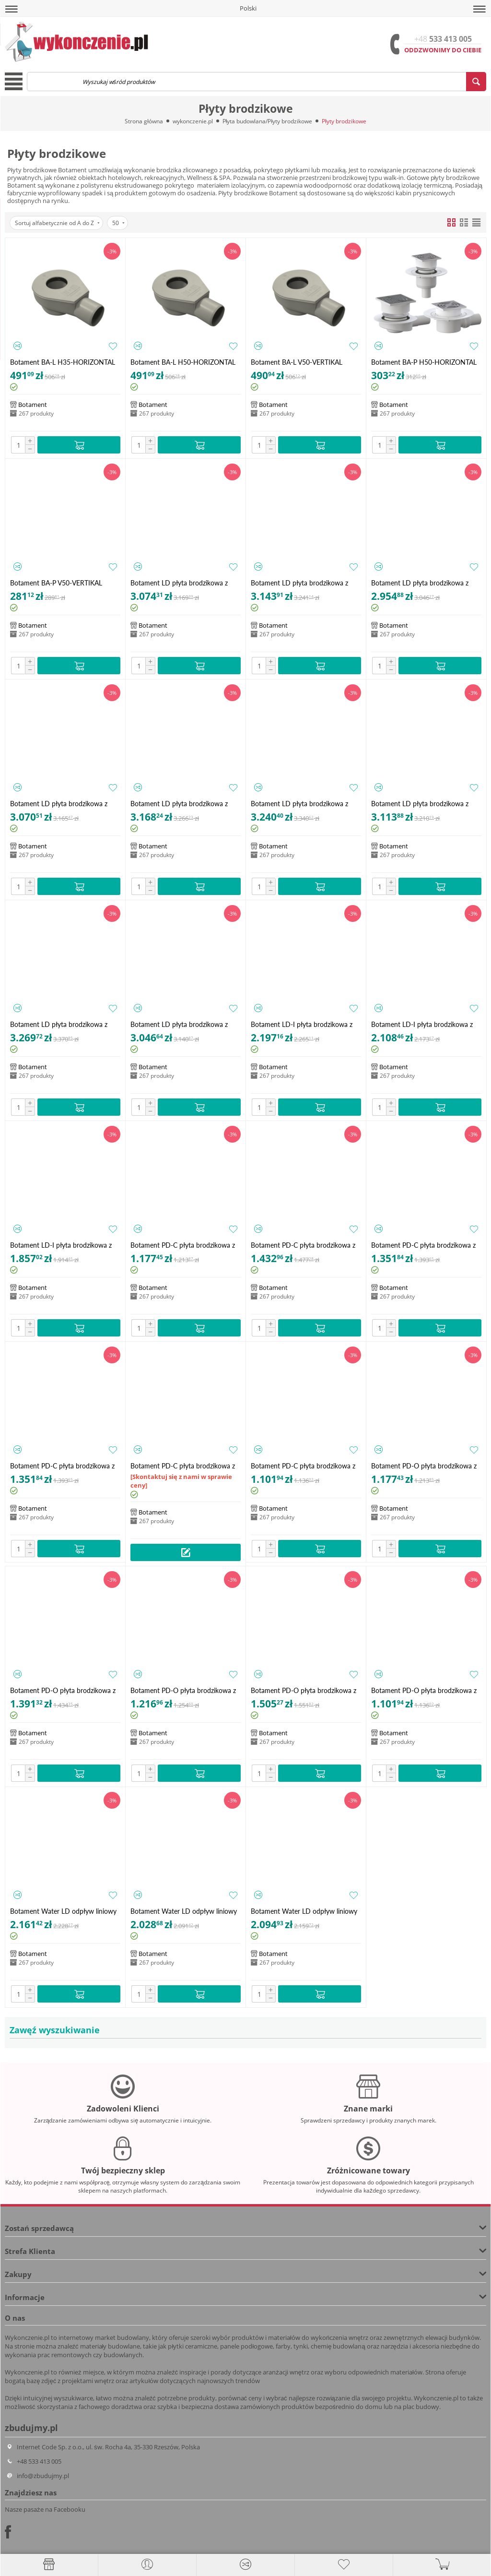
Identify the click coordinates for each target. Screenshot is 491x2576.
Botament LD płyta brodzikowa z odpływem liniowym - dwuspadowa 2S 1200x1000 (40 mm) (303, 803)
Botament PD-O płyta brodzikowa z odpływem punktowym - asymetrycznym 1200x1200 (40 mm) (64, 1690)
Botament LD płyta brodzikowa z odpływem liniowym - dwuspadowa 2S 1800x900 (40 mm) (62, 1024)
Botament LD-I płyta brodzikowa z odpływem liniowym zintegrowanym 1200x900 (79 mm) (424, 1024)
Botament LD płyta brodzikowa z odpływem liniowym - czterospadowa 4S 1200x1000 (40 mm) (306, 583)
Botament (32, 404)
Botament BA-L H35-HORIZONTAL (62, 362)
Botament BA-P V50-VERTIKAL (56, 583)
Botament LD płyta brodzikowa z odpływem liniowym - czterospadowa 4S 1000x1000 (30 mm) (185, 583)
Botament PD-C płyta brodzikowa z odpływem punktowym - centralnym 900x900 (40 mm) (305, 1466)
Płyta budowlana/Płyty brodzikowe (267, 121)
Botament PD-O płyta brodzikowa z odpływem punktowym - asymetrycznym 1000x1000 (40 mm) (425, 1466)
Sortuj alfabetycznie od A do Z (57, 223)
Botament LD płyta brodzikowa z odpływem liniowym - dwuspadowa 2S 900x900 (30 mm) (182, 1024)
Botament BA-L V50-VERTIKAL (296, 362)
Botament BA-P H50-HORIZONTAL (424, 362)
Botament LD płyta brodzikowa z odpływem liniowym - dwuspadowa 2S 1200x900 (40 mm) (423, 803)
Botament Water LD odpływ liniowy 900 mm (304, 1911)
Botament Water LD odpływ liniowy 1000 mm (63, 1911)
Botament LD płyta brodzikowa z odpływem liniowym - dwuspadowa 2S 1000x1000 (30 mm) (182, 803)
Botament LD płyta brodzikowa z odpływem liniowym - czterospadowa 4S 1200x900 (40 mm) (426, 583)
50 (118, 223)
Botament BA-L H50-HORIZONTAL (182, 362)
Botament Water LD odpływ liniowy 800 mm (183, 1911)
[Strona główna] (49, 2564)
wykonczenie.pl (193, 121)
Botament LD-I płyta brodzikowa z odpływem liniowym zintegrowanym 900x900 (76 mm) (63, 1245)
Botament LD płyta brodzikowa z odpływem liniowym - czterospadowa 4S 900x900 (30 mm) (65, 803)
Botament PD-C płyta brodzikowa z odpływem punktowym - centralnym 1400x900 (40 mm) (64, 1466)
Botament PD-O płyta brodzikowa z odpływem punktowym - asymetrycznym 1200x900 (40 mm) (183, 1690)
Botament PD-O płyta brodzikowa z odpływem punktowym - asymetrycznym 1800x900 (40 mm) (303, 1690)
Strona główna (144, 121)
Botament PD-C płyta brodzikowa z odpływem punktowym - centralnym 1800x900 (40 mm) (184, 1466)
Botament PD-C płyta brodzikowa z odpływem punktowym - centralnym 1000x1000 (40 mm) (184, 1245)
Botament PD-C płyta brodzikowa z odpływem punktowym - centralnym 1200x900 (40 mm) (425, 1245)
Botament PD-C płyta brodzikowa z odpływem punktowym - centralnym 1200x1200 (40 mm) (305, 1245)
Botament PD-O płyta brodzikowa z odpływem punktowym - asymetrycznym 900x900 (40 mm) (424, 1690)
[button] (11, 9)
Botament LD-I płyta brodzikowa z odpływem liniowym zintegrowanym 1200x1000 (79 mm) (304, 1024)
